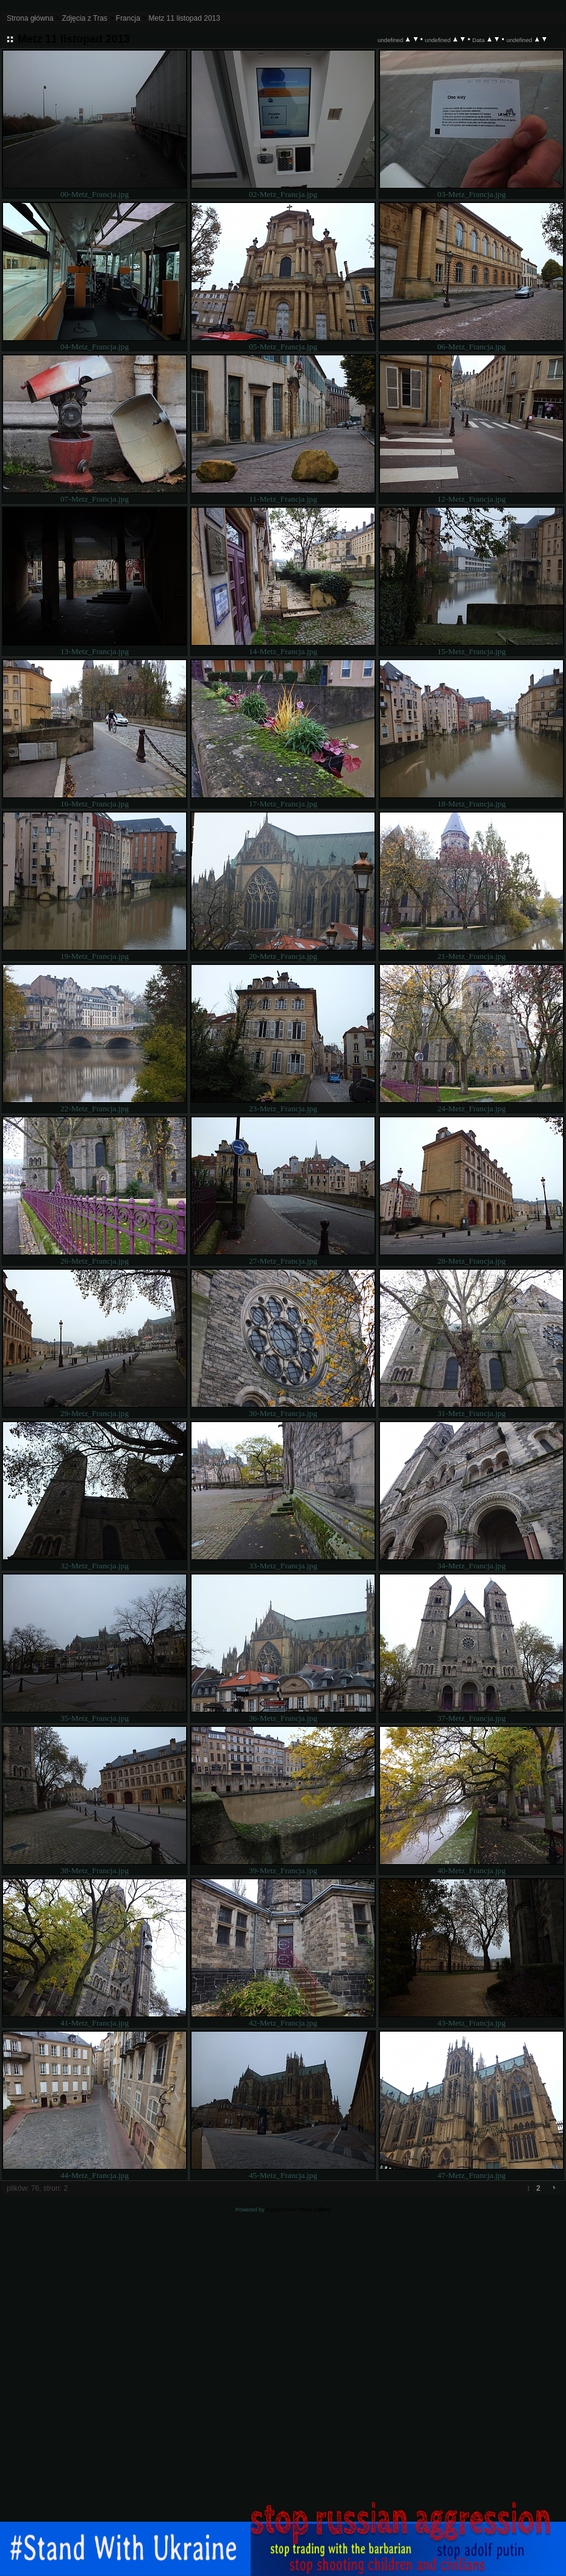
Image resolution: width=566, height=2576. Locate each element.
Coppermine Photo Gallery (298, 2210)
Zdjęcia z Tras (84, 18)
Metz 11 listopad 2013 (184, 18)
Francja (128, 18)
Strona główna (30, 18)
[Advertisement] (283, 2382)
